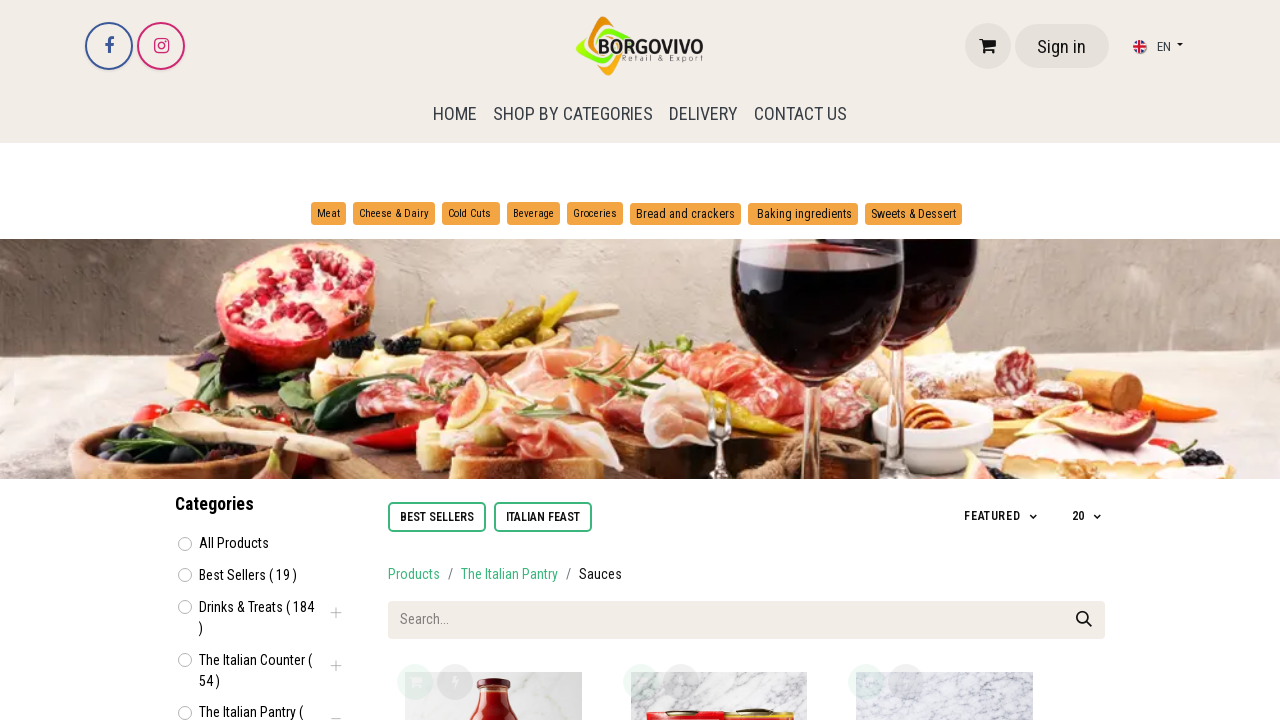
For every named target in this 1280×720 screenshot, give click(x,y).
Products (414, 574)
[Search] (1084, 620)
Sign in (1061, 46)
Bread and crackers (685, 214)
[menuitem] (455, 113)
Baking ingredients (803, 214)
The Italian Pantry (509, 574)
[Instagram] (161, 46)
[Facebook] (109, 46)
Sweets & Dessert (913, 214)
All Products (234, 543)
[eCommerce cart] (988, 46)
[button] (1001, 516)
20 (1080, 516)
